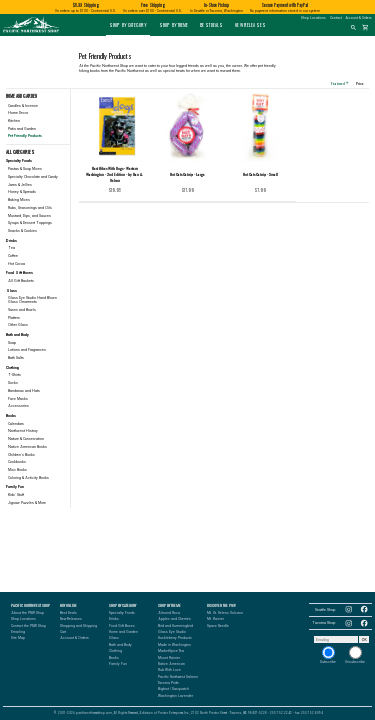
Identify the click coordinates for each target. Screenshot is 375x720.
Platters (14, 318)
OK (364, 640)
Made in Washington (174, 645)
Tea (11, 248)
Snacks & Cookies (22, 231)
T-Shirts (14, 375)
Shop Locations (313, 18)
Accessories (18, 406)
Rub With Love (169, 670)
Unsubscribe (355, 655)
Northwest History (23, 431)
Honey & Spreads (22, 192)
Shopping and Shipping (78, 626)
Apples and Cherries (174, 619)
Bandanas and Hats (24, 391)
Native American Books (27, 447)
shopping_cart (365, 28)
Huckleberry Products (175, 638)
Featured (340, 83)
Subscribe (328, 655)
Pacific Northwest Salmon (178, 677)
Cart (63, 632)
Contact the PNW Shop (28, 626)
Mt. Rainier (215, 619)
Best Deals (211, 25)
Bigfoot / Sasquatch (173, 689)
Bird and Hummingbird (175, 626)
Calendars (16, 424)
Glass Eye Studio (172, 632)
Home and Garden (123, 632)
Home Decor (18, 113)
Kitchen (14, 121)
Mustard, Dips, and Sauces (29, 216)
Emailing (18, 632)
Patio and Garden (22, 129)
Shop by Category (128, 25)
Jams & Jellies (20, 185)
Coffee (13, 256)
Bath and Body (120, 645)
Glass (114, 638)
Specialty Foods (122, 613)
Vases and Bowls (22, 310)
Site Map (18, 638)
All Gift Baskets (21, 281)
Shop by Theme (174, 25)
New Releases (250, 25)
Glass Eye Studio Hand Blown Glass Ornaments (32, 300)
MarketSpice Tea (171, 651)
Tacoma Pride (168, 683)
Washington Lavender (175, 696)
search (353, 28)
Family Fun (118, 664)
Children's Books (21, 455)
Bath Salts (16, 358)
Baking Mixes (19, 200)
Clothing (115, 651)
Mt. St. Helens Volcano (225, 613)
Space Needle (218, 626)
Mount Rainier (169, 658)
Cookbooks (17, 462)
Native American (171, 664)
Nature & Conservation (26, 439)
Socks (13, 383)
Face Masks (18, 399)
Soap (12, 343)
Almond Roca (169, 613)
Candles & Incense (23, 106)
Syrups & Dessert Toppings (30, 223)
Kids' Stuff (16, 495)
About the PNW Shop (27, 613)
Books (114, 658)
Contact (336, 18)
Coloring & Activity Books (28, 478)
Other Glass (18, 325)
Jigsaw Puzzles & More (27, 503)
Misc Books (17, 470)
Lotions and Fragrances (27, 350)
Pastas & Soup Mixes (25, 169)
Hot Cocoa (16, 264)
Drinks (114, 619)
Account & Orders (359, 18)
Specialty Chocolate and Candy (33, 177)
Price (362, 83)
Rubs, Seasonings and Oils (30, 208)
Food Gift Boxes (122, 626)
